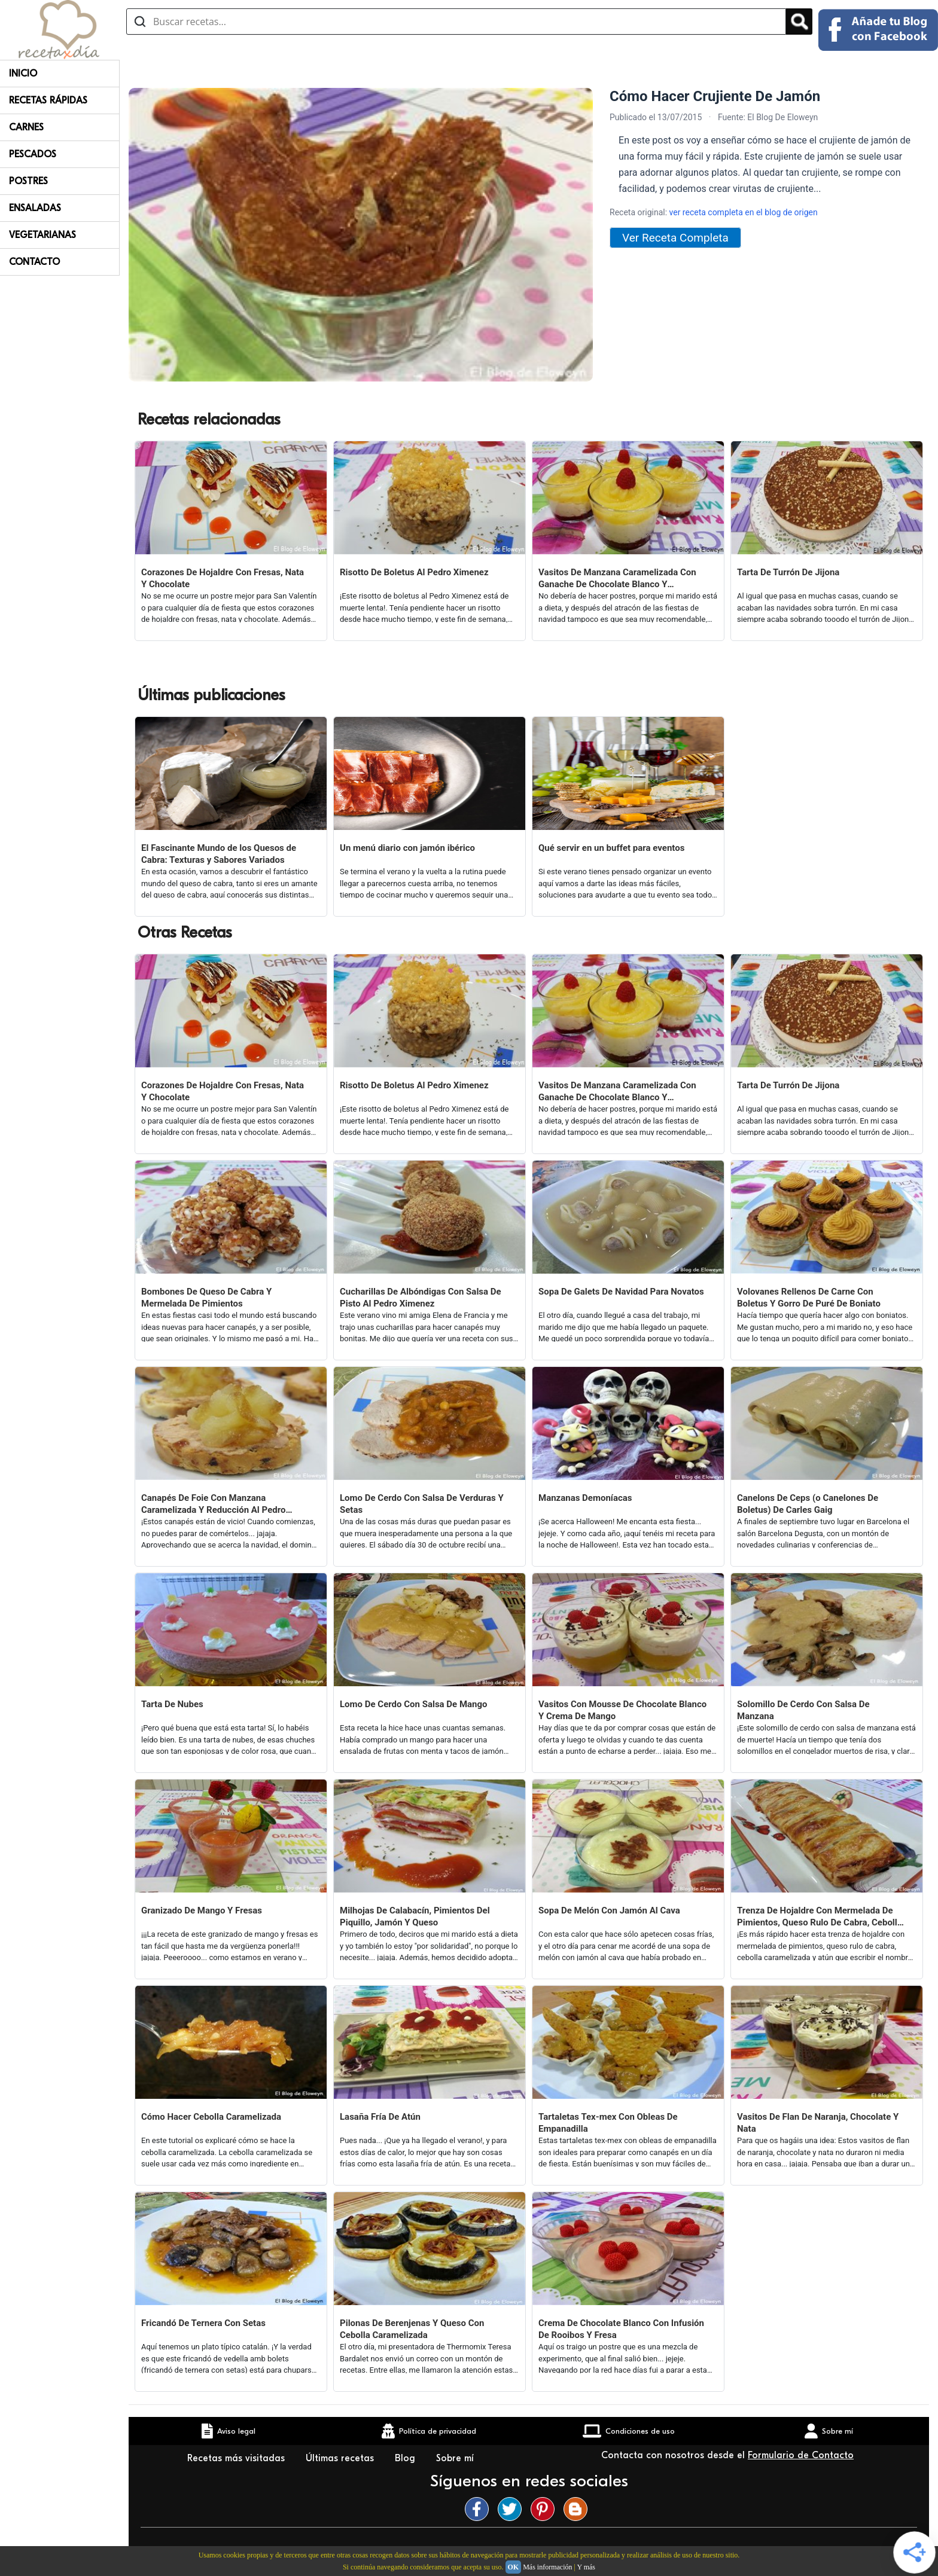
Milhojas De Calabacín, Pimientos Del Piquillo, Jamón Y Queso (415, 1916)
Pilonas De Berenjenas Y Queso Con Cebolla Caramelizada (412, 2329)
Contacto (34, 262)
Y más (586, 2567)
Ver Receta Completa (675, 238)
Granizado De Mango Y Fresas (201, 1910)
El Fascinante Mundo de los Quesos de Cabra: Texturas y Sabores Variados (218, 854)
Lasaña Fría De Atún (380, 2116)
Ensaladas (35, 208)
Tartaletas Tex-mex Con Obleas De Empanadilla (608, 2122)
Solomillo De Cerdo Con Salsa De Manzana (803, 1710)
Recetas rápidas (48, 100)
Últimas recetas (341, 2458)
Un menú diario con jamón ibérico (407, 848)
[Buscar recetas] (456, 21)
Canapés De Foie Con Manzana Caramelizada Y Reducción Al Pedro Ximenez (213, 1504)
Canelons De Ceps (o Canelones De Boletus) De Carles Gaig (807, 1504)
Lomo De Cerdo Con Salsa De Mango (414, 1704)
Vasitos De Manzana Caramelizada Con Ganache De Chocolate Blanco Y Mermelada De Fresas (617, 578)
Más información (547, 2567)
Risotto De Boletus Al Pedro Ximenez (414, 572)
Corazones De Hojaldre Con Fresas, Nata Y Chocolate (222, 578)
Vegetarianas (42, 235)
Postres (28, 181)
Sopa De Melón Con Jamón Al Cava (609, 1910)
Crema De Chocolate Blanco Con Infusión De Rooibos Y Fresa (621, 2329)
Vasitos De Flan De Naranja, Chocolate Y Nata (818, 2122)
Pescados (32, 154)
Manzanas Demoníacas (585, 1498)
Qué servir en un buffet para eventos (611, 848)
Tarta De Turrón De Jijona (788, 572)
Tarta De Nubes (172, 1704)
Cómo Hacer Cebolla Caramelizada (211, 2116)
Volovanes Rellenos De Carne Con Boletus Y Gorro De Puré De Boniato (809, 1297)
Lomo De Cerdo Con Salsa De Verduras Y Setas (422, 1504)
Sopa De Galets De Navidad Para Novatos (621, 1291)
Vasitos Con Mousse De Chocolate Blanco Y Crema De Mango (622, 1710)
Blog (406, 2458)
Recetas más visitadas (237, 2458)
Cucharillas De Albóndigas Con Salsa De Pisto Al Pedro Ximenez (420, 1297)
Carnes (26, 127)
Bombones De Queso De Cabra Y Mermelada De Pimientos (206, 1297)
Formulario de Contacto (801, 2455)
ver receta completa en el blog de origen (743, 212)
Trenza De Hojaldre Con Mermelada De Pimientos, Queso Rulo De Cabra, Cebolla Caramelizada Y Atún (819, 1916)
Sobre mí (456, 2458)
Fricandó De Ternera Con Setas (203, 2323)
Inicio (23, 73)
